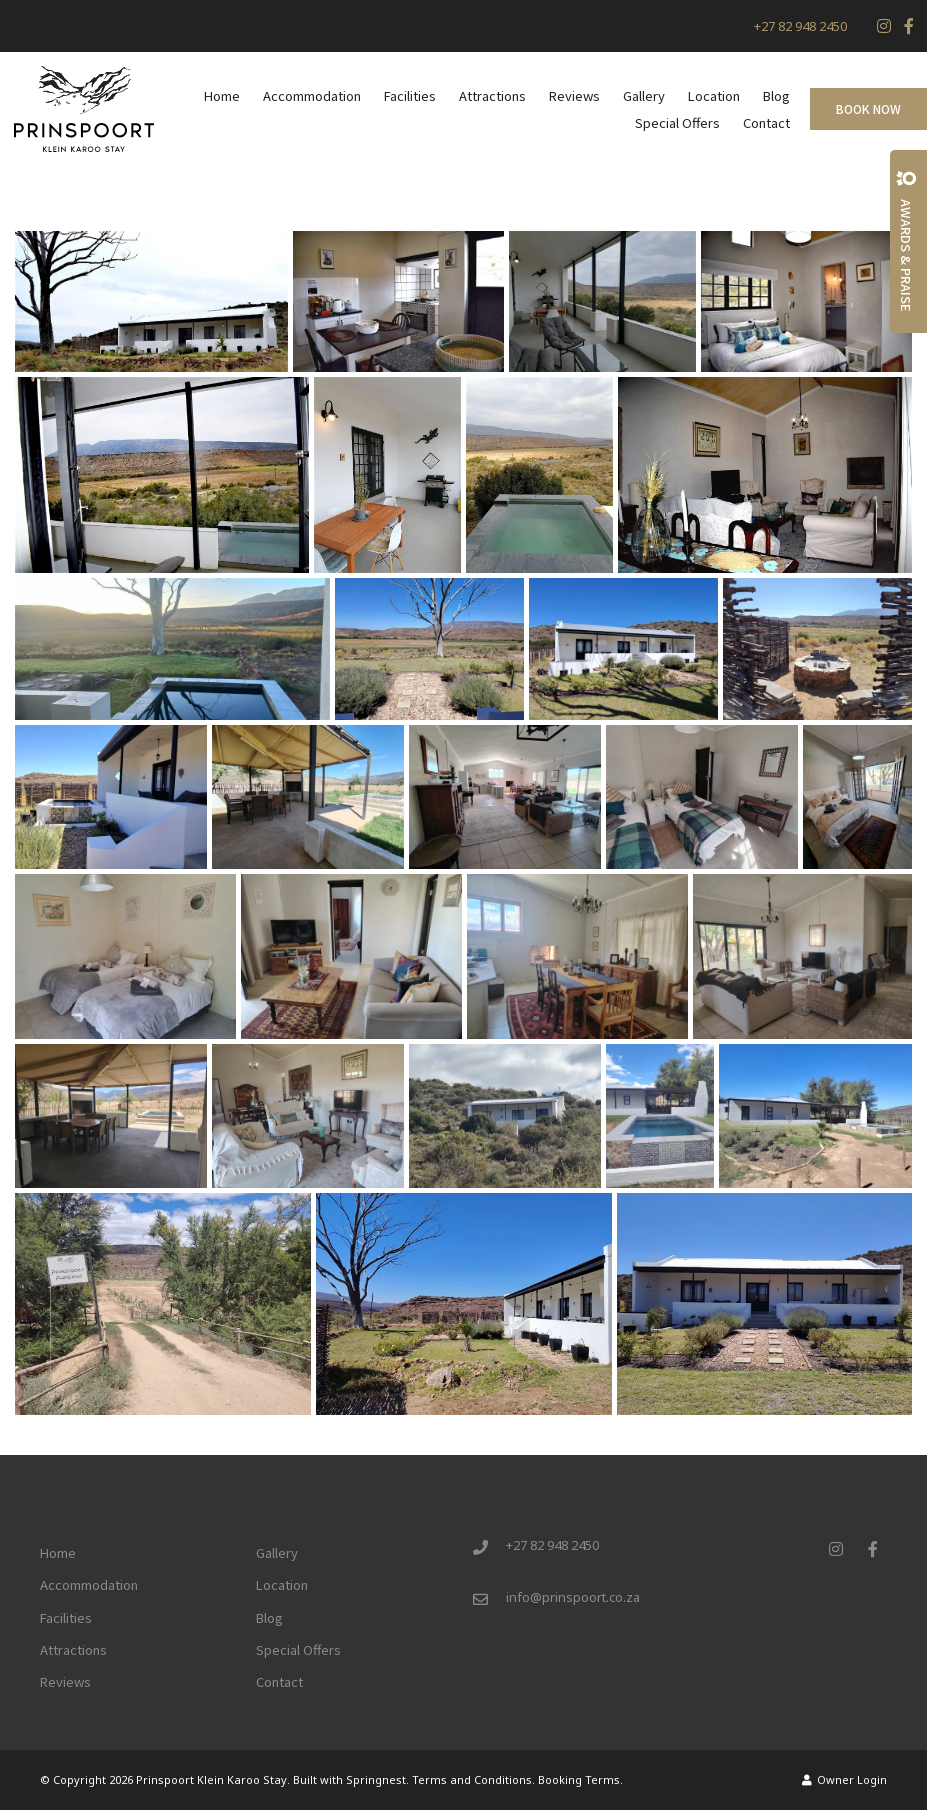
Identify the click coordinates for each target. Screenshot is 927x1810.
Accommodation (312, 95)
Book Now (868, 108)
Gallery (644, 95)
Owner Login (844, 1779)
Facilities (410, 95)
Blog (776, 95)
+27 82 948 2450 (800, 26)
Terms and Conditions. (473, 1779)
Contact (766, 122)
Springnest (376, 1779)
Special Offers (677, 122)
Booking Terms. (580, 1779)
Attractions (492, 95)
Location (714, 95)
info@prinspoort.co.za (573, 1597)
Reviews (574, 95)
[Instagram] (884, 26)
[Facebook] (909, 26)
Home (222, 95)
